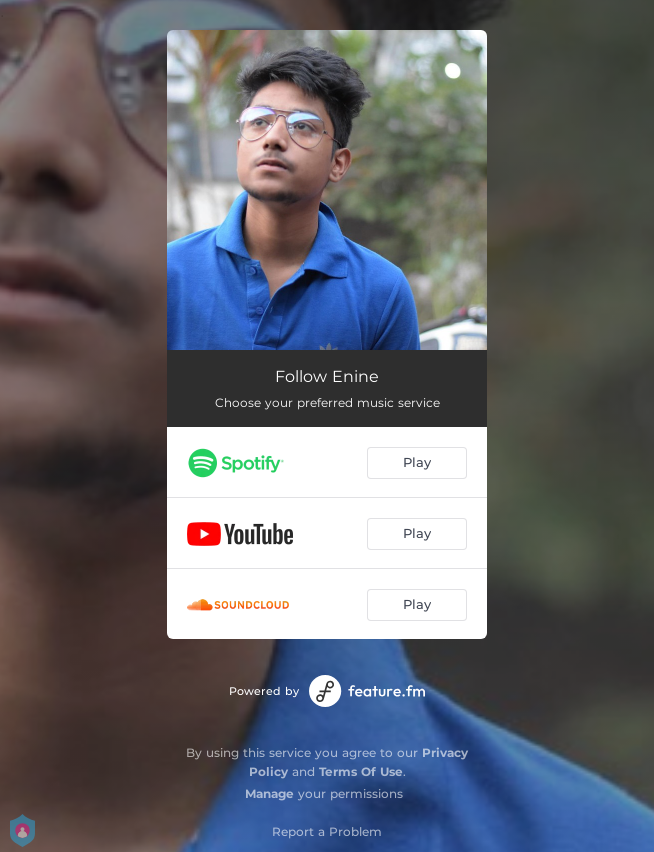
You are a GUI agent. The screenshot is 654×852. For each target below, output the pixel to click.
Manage (269, 793)
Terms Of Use (361, 771)
